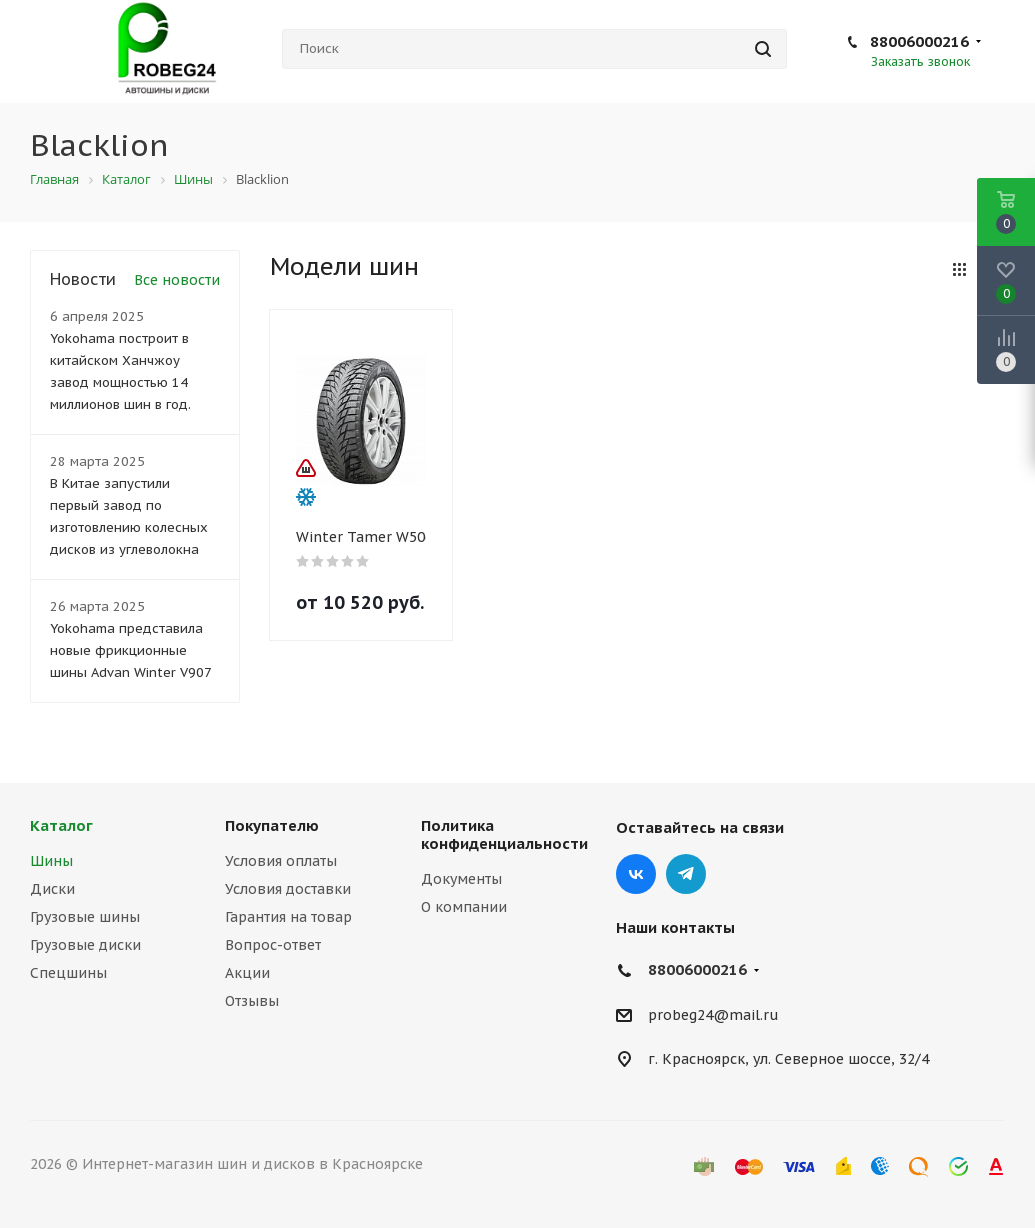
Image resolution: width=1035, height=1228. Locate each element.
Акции (247, 973)
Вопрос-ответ (273, 945)
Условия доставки (288, 889)
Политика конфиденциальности (504, 834)
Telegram (686, 874)
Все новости (177, 280)
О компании (464, 907)
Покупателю (272, 825)
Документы (461, 879)
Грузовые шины (85, 917)
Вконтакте (636, 874)
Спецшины (68, 973)
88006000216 (919, 41)
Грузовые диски (85, 945)
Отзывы (252, 1001)
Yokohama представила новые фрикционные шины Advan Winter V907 (131, 650)
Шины (51, 861)
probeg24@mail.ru (713, 1015)
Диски (52, 889)
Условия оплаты (281, 861)
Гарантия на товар (288, 917)
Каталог (61, 825)
